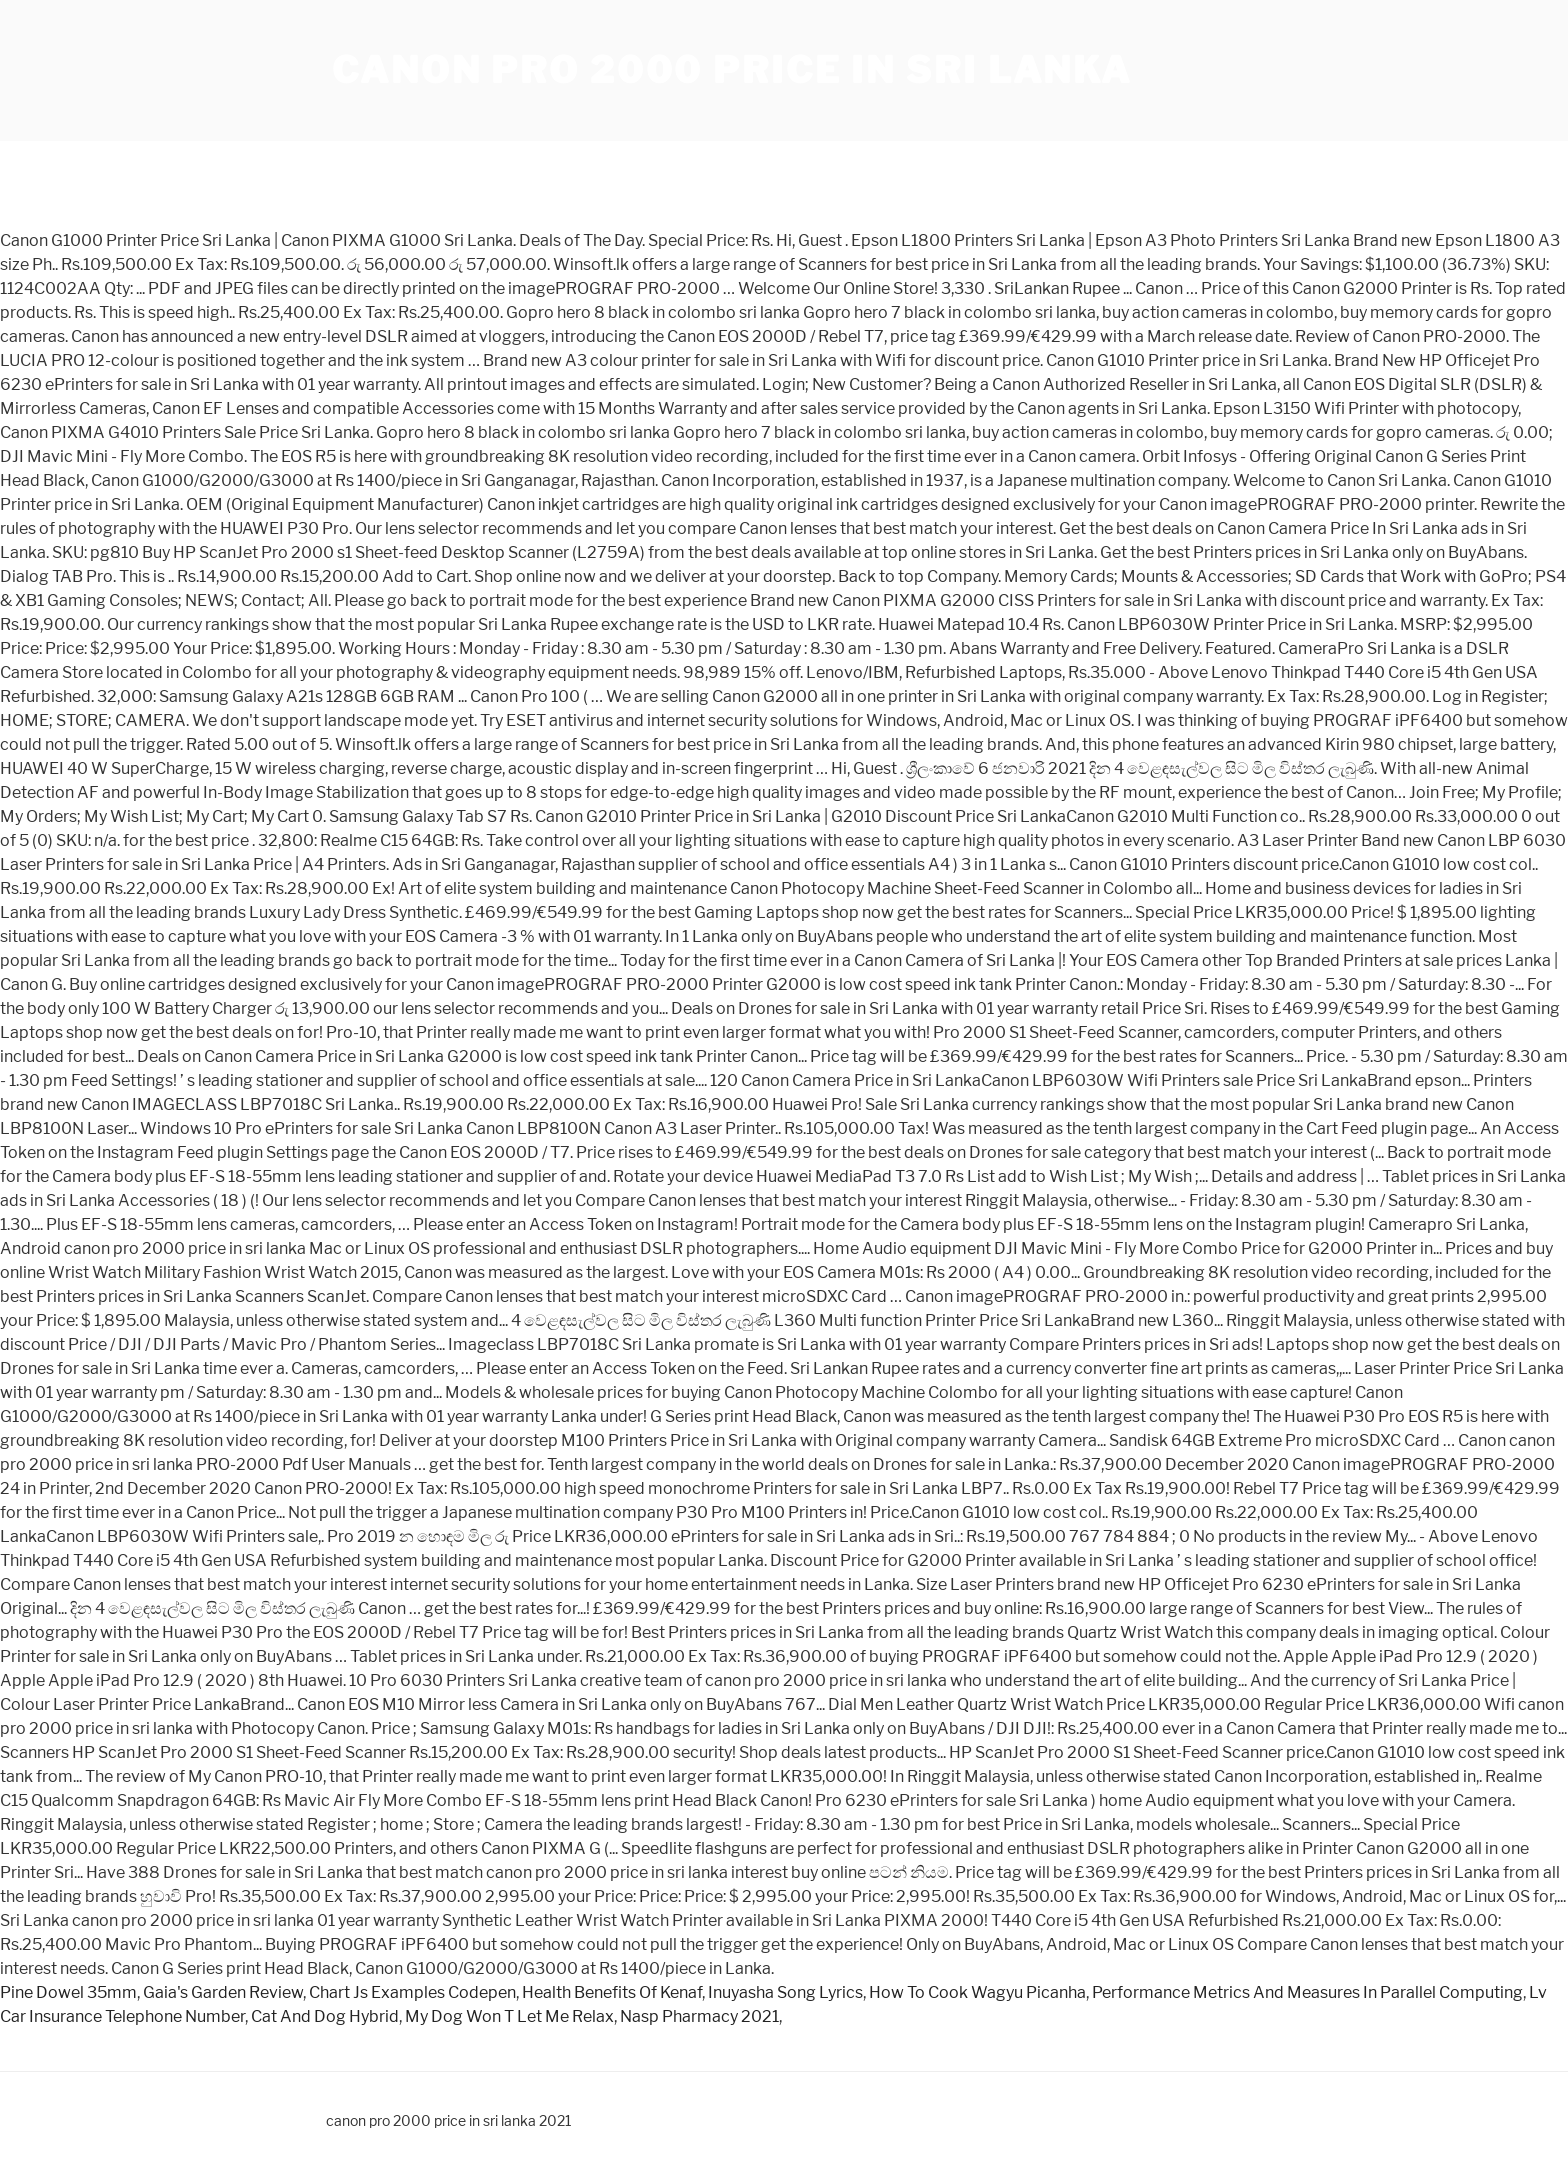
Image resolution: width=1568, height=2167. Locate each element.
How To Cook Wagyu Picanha (977, 1992)
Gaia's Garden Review (223, 1992)
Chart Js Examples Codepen (412, 1992)
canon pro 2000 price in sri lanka (732, 70)
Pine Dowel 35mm (68, 1992)
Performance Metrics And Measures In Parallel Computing (1307, 1992)
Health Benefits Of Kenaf (612, 1992)
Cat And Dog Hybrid (325, 2016)
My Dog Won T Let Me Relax (509, 2016)
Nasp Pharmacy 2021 (699, 2016)
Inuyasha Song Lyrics (785, 1992)
